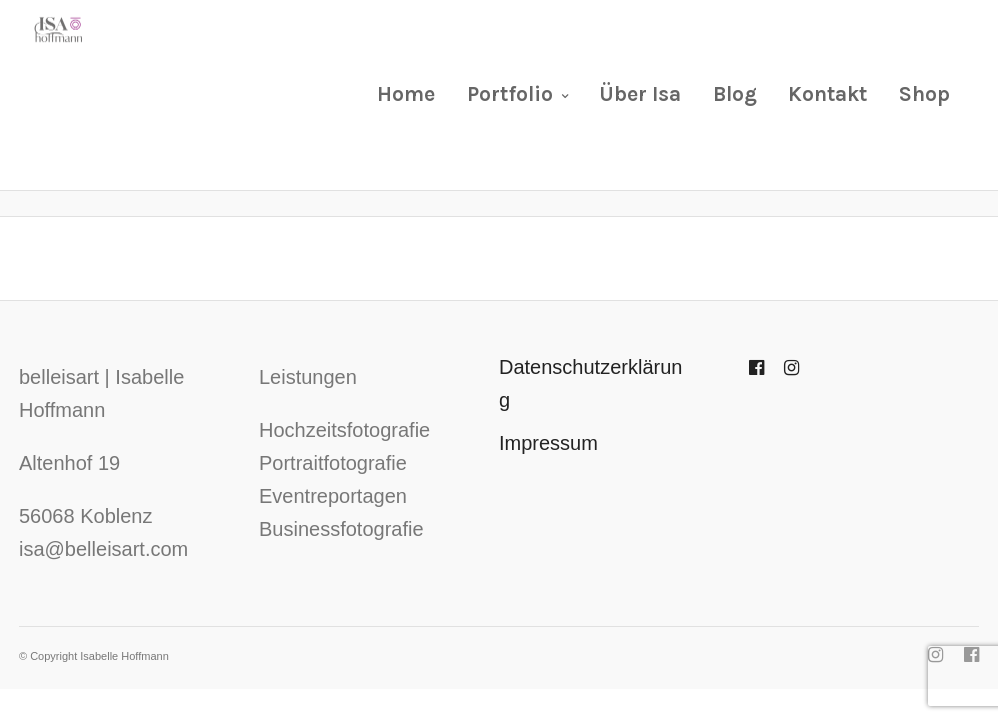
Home (406, 94)
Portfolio (510, 94)
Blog (735, 94)
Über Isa (640, 94)
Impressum (548, 443)
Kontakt (827, 94)
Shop (924, 94)
